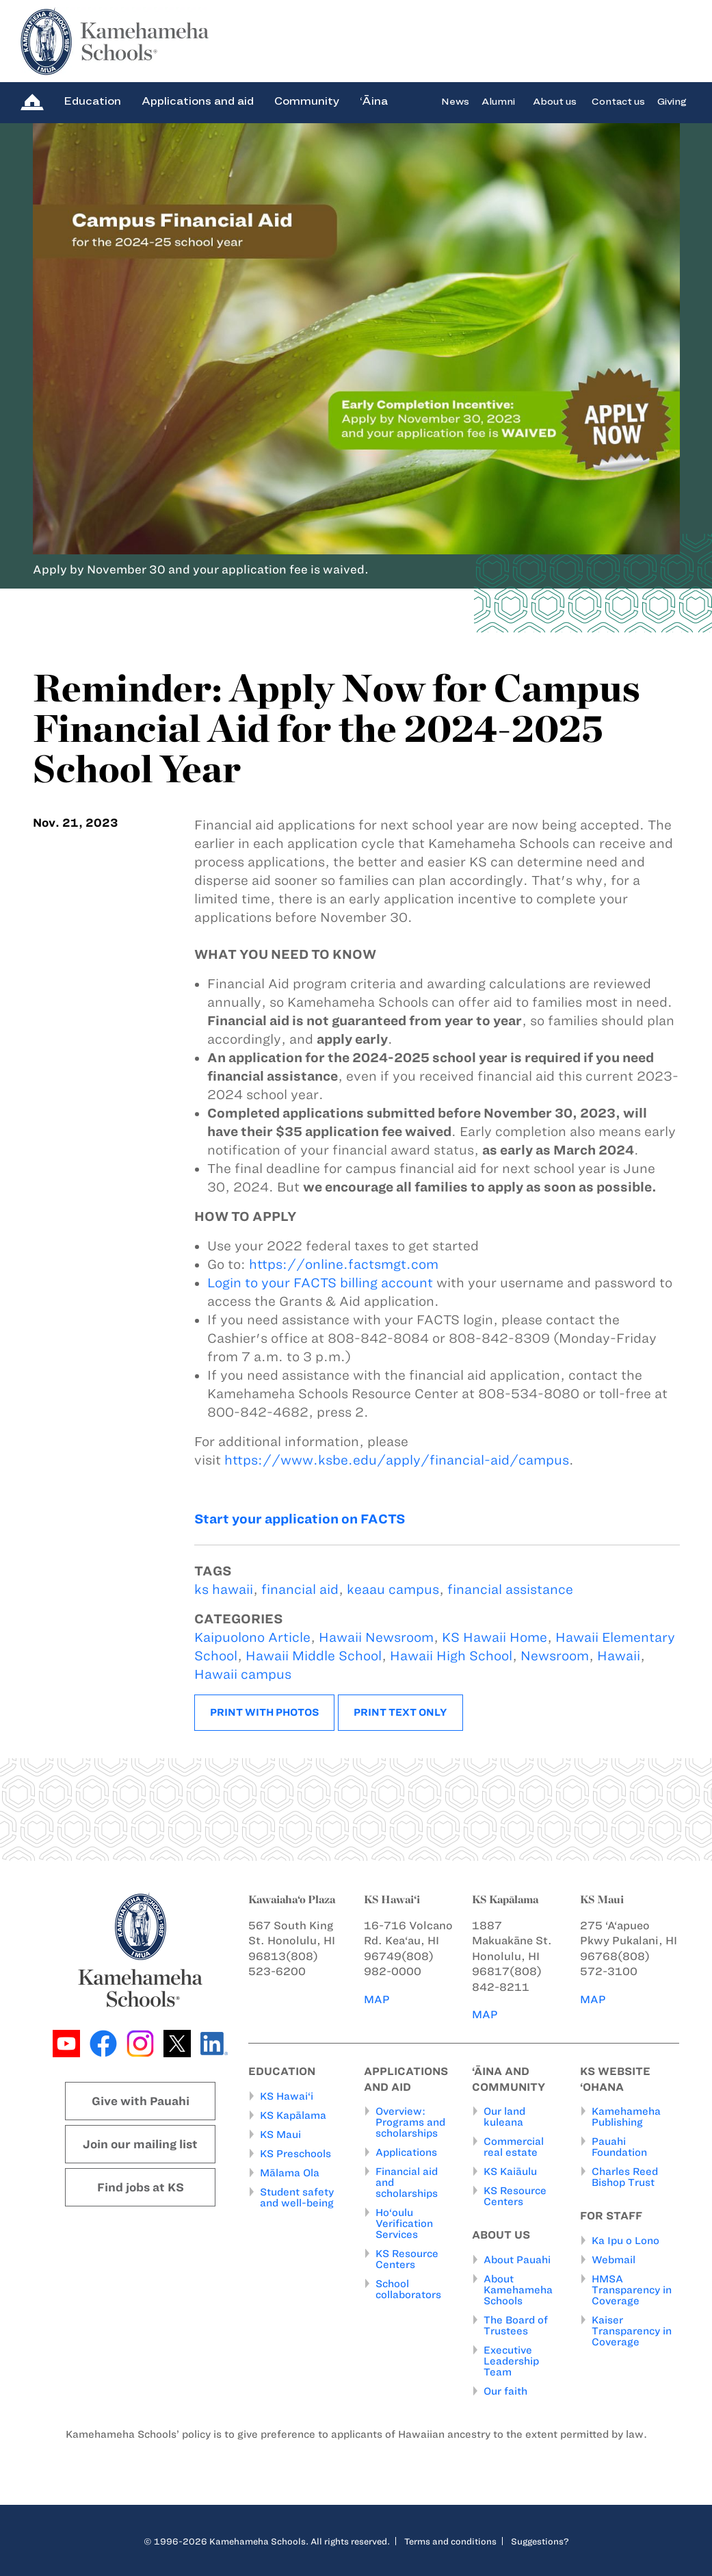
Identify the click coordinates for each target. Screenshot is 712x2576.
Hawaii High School (451, 1656)
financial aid (300, 1589)
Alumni (498, 101)
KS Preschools (295, 2153)
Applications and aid (198, 100)
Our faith (505, 2391)
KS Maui (280, 2134)
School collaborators (408, 2290)
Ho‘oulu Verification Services (404, 2224)
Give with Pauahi (140, 2101)
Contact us (618, 101)
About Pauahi (517, 2259)
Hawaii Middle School (314, 1656)
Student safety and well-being (297, 2197)
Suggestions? (540, 2541)
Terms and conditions (450, 2541)
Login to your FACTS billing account (320, 1283)
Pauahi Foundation (619, 2148)
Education (92, 100)
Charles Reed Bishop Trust (625, 2178)
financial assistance (510, 1589)
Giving (672, 101)
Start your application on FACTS (299, 1519)
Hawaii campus (242, 1674)
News (455, 101)
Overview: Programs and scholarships (410, 2123)
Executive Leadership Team (511, 2361)
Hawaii (618, 1656)
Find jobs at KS (140, 2187)
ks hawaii (223, 1589)
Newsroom (554, 1656)
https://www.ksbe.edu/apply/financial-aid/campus (396, 1460)
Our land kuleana (504, 2117)
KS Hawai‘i (286, 2096)
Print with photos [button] (264, 1712)
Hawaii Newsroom (376, 1637)
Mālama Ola (289, 2172)
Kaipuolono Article (252, 1637)
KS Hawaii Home (494, 1637)
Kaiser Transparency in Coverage (632, 2331)
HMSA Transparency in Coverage (632, 2290)
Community (306, 100)
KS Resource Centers (406, 2260)
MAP (377, 1999)
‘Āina (374, 100)
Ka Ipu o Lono (625, 2240)
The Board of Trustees (516, 2325)
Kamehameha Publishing (626, 2117)
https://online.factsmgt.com (343, 1264)
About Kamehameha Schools (518, 2290)
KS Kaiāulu (510, 2172)
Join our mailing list (140, 2144)
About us (555, 101)
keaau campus (393, 1589)
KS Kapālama (293, 2115)
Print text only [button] (400, 1712)
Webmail (613, 2259)
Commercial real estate (514, 2148)
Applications (406, 2153)
